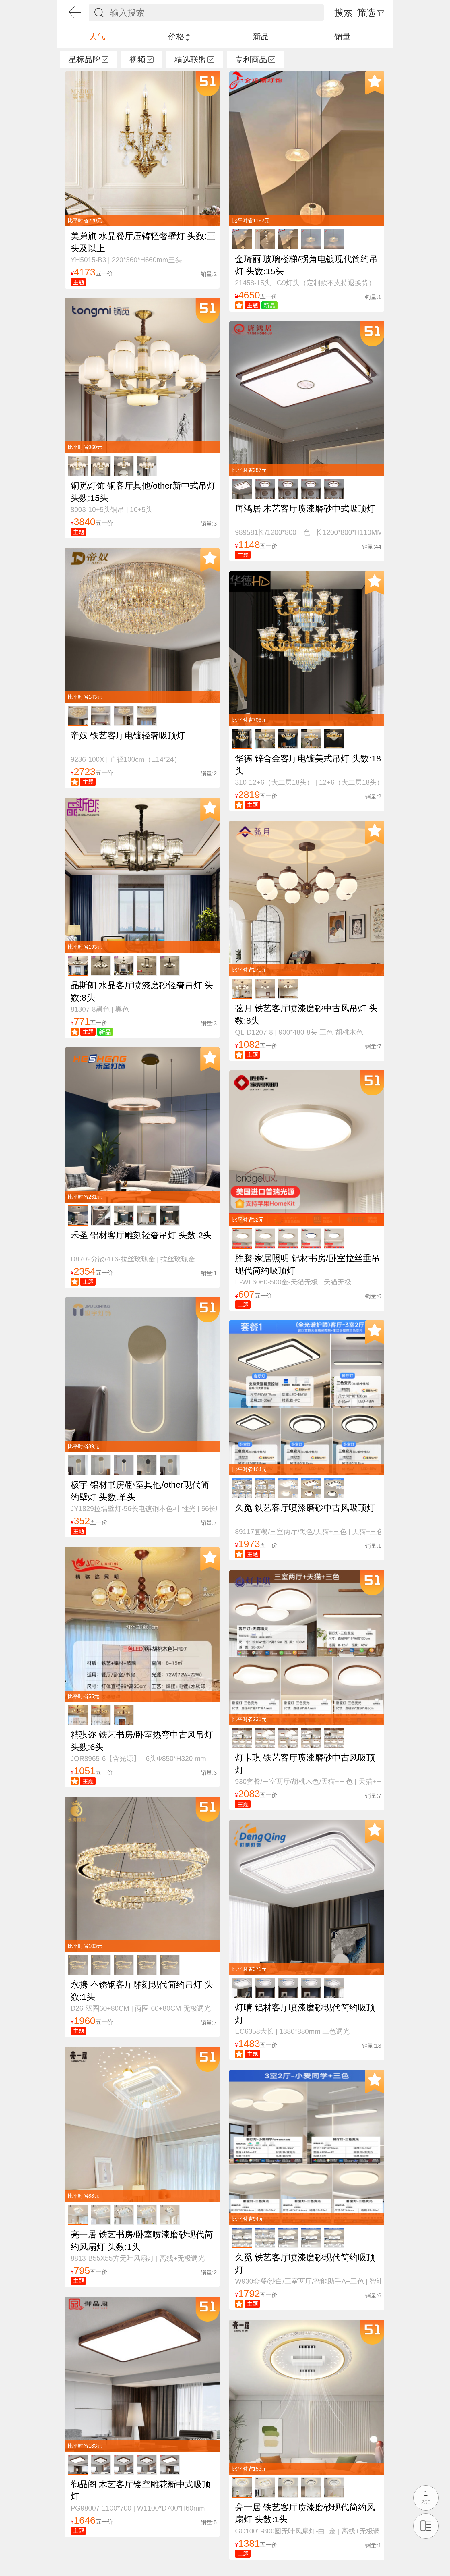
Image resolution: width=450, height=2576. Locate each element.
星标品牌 (88, 60)
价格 (179, 36)
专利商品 (255, 60)
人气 (97, 36)
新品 (261, 36)
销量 (342, 36)
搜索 (343, 12)
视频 (141, 60)
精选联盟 (194, 60)
